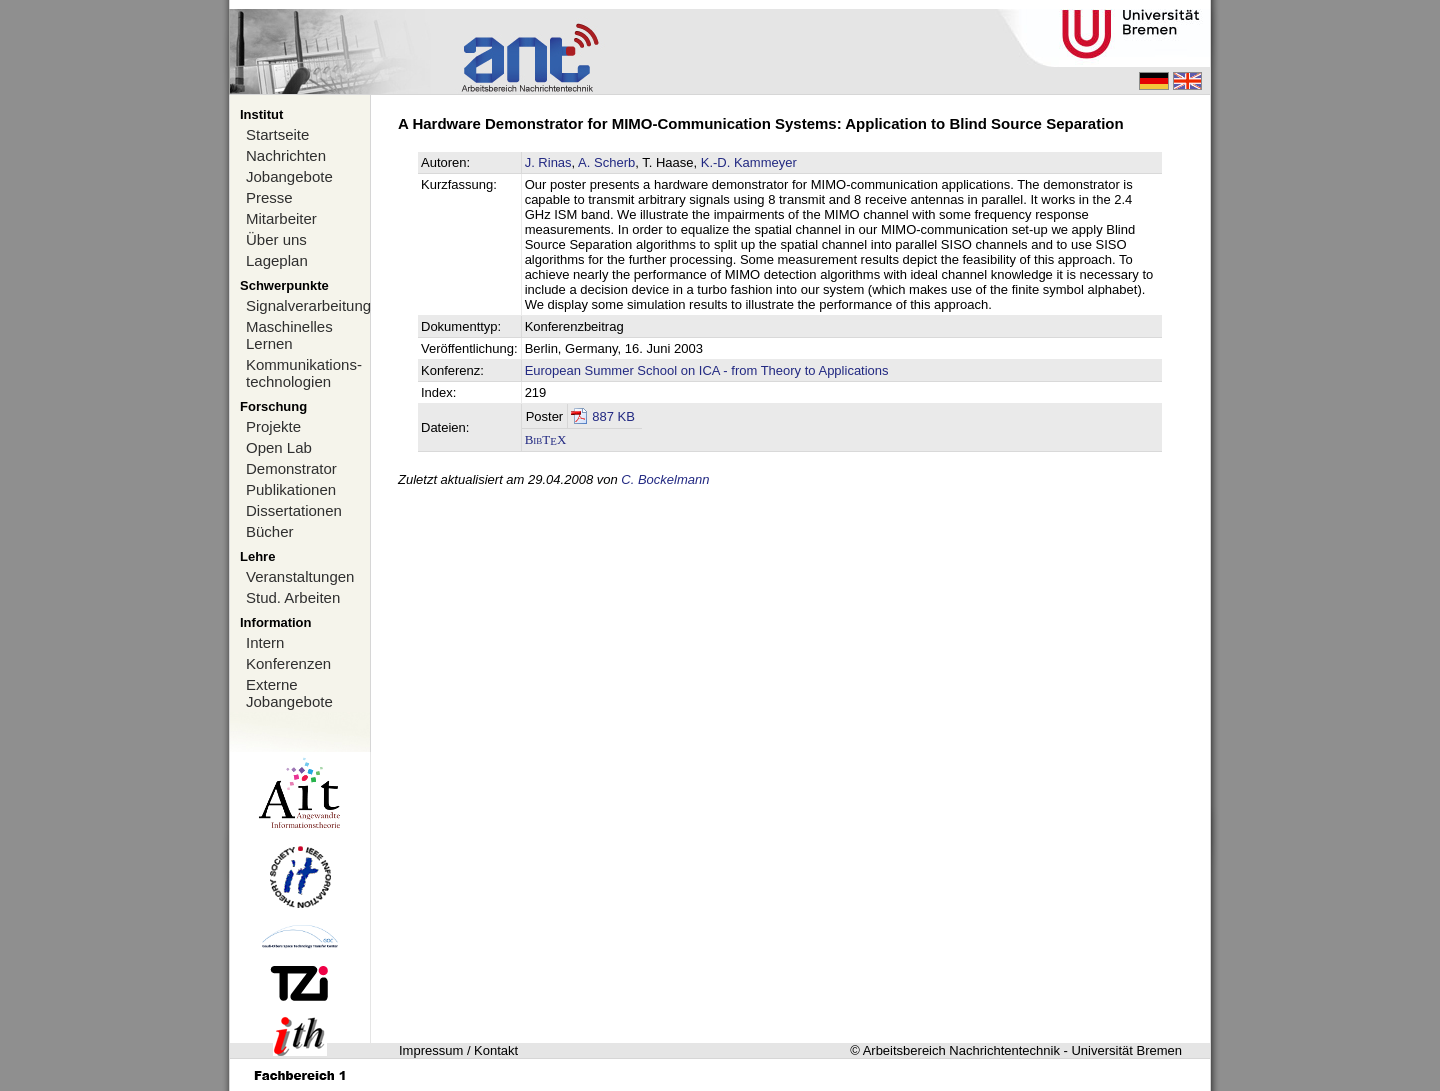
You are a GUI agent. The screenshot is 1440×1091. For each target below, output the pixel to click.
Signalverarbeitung (308, 305)
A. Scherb (606, 162)
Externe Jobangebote (289, 693)
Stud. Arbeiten (293, 597)
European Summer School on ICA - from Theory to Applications (707, 370)
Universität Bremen (1126, 1050)
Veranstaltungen (300, 576)
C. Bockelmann (665, 479)
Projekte (273, 426)
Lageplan (277, 260)
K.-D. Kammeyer (749, 162)
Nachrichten (286, 155)
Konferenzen (288, 663)
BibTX (546, 439)
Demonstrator (291, 468)
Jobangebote (289, 176)
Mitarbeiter (281, 218)
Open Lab (279, 447)
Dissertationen (294, 510)
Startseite (277, 134)
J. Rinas (548, 162)
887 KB (613, 416)
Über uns (276, 239)
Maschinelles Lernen (289, 335)
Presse (269, 197)
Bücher (270, 531)
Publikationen (291, 489)
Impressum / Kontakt (458, 1050)
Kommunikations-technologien (304, 373)
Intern (265, 642)
